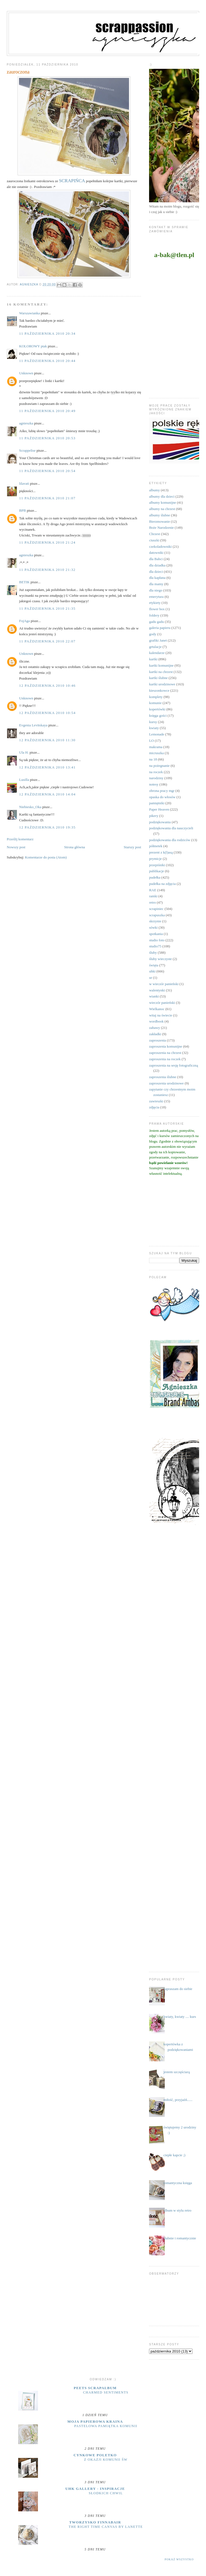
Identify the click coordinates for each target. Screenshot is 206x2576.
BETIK (24, 582)
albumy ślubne (159, 515)
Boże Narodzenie (161, 527)
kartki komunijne (161, 665)
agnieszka (26, 423)
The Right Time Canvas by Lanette (106, 2527)
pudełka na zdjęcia (162, 884)
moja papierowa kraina (95, 2421)
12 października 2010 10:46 (47, 685)
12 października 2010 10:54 (47, 713)
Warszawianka (29, 313)
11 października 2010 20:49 (47, 411)
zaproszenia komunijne (165, 1046)
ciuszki (154, 540)
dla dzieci (156, 571)
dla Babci (156, 559)
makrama (155, 747)
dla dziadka (157, 565)
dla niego (155, 590)
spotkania (156, 934)
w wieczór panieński (163, 984)
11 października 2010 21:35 (47, 608)
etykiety (155, 603)
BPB (22, 510)
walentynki (157, 990)
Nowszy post (16, 847)
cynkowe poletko (95, 2455)
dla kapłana (157, 578)
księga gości (158, 715)
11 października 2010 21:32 (47, 570)
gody (152, 634)
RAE (152, 890)
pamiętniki (156, 803)
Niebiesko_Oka (30, 807)
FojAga (24, 621)
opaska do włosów (162, 797)
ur (150, 977)
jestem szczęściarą (176, 2072)
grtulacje (155, 647)
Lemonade (156, 734)
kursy (153, 722)
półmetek (155, 846)
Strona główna (74, 847)
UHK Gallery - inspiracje (95, 2489)
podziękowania (160, 822)
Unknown (26, 373)
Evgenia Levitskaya (33, 725)
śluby (153, 952)
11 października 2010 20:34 (47, 333)
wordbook (156, 1021)
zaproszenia (157, 1040)
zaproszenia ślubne (162, 1077)
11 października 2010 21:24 (47, 542)
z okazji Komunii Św (105, 2459)
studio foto (156, 940)
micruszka (156, 753)
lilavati (24, 483)
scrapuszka (157, 915)
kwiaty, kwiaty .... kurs (179, 2017)
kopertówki (157, 709)
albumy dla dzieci (161, 496)
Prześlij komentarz (20, 839)
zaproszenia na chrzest (165, 1053)
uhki (152, 971)
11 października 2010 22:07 (47, 641)
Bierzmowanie (159, 521)
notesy (153, 784)
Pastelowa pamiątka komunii (106, 2426)
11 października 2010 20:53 (47, 438)
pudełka (154, 877)
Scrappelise (27, 450)
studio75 (155, 946)
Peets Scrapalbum (95, 2388)
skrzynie (155, 921)
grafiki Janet (158, 640)
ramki (153, 896)
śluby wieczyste (160, 959)
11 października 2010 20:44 (47, 361)
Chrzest (154, 534)
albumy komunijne (162, 502)
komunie (155, 703)
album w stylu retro (177, 2210)
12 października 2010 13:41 (47, 767)
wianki (154, 996)
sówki (153, 927)
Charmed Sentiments (105, 2392)
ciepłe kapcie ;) (174, 2155)
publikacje (156, 871)
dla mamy (156, 584)
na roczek (156, 772)
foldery (154, 615)
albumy (154, 490)
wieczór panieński (162, 1003)
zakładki (155, 1034)
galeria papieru (160, 628)
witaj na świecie (160, 1015)
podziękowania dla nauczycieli (171, 828)
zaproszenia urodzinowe (166, 1083)
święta (153, 965)
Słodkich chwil (106, 2493)
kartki (153, 659)
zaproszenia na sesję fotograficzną (173, 1065)
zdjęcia (154, 1107)
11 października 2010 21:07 (47, 498)
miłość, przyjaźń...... (177, 2100)
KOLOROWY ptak (33, 346)
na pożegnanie (159, 766)
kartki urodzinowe (162, 684)
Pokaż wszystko (179, 2559)
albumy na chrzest (162, 509)
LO (151, 740)
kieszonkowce (159, 690)
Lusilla (24, 780)
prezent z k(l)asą (161, 852)
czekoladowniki (160, 546)
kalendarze (156, 653)
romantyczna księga (177, 2183)
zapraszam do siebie (177, 1989)
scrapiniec (156, 909)
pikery (153, 816)
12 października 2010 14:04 (47, 794)
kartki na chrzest (161, 672)
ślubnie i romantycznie (179, 2238)
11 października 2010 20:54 (47, 471)
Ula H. (24, 752)
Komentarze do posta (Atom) (46, 857)
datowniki (156, 552)
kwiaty (154, 728)
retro (152, 902)
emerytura (156, 597)
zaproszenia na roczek (165, 1059)
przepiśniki (157, 865)
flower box (157, 609)
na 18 (153, 759)
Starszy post (132, 847)
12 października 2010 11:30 (47, 740)
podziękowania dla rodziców (169, 840)
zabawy (154, 1028)
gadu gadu (156, 622)
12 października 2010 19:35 (47, 827)
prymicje (155, 859)
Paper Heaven (159, 809)
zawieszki (156, 1101)
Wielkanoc (156, 1009)
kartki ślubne (158, 678)
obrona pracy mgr (161, 791)
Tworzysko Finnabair (95, 2522)
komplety (156, 697)
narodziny (156, 778)
